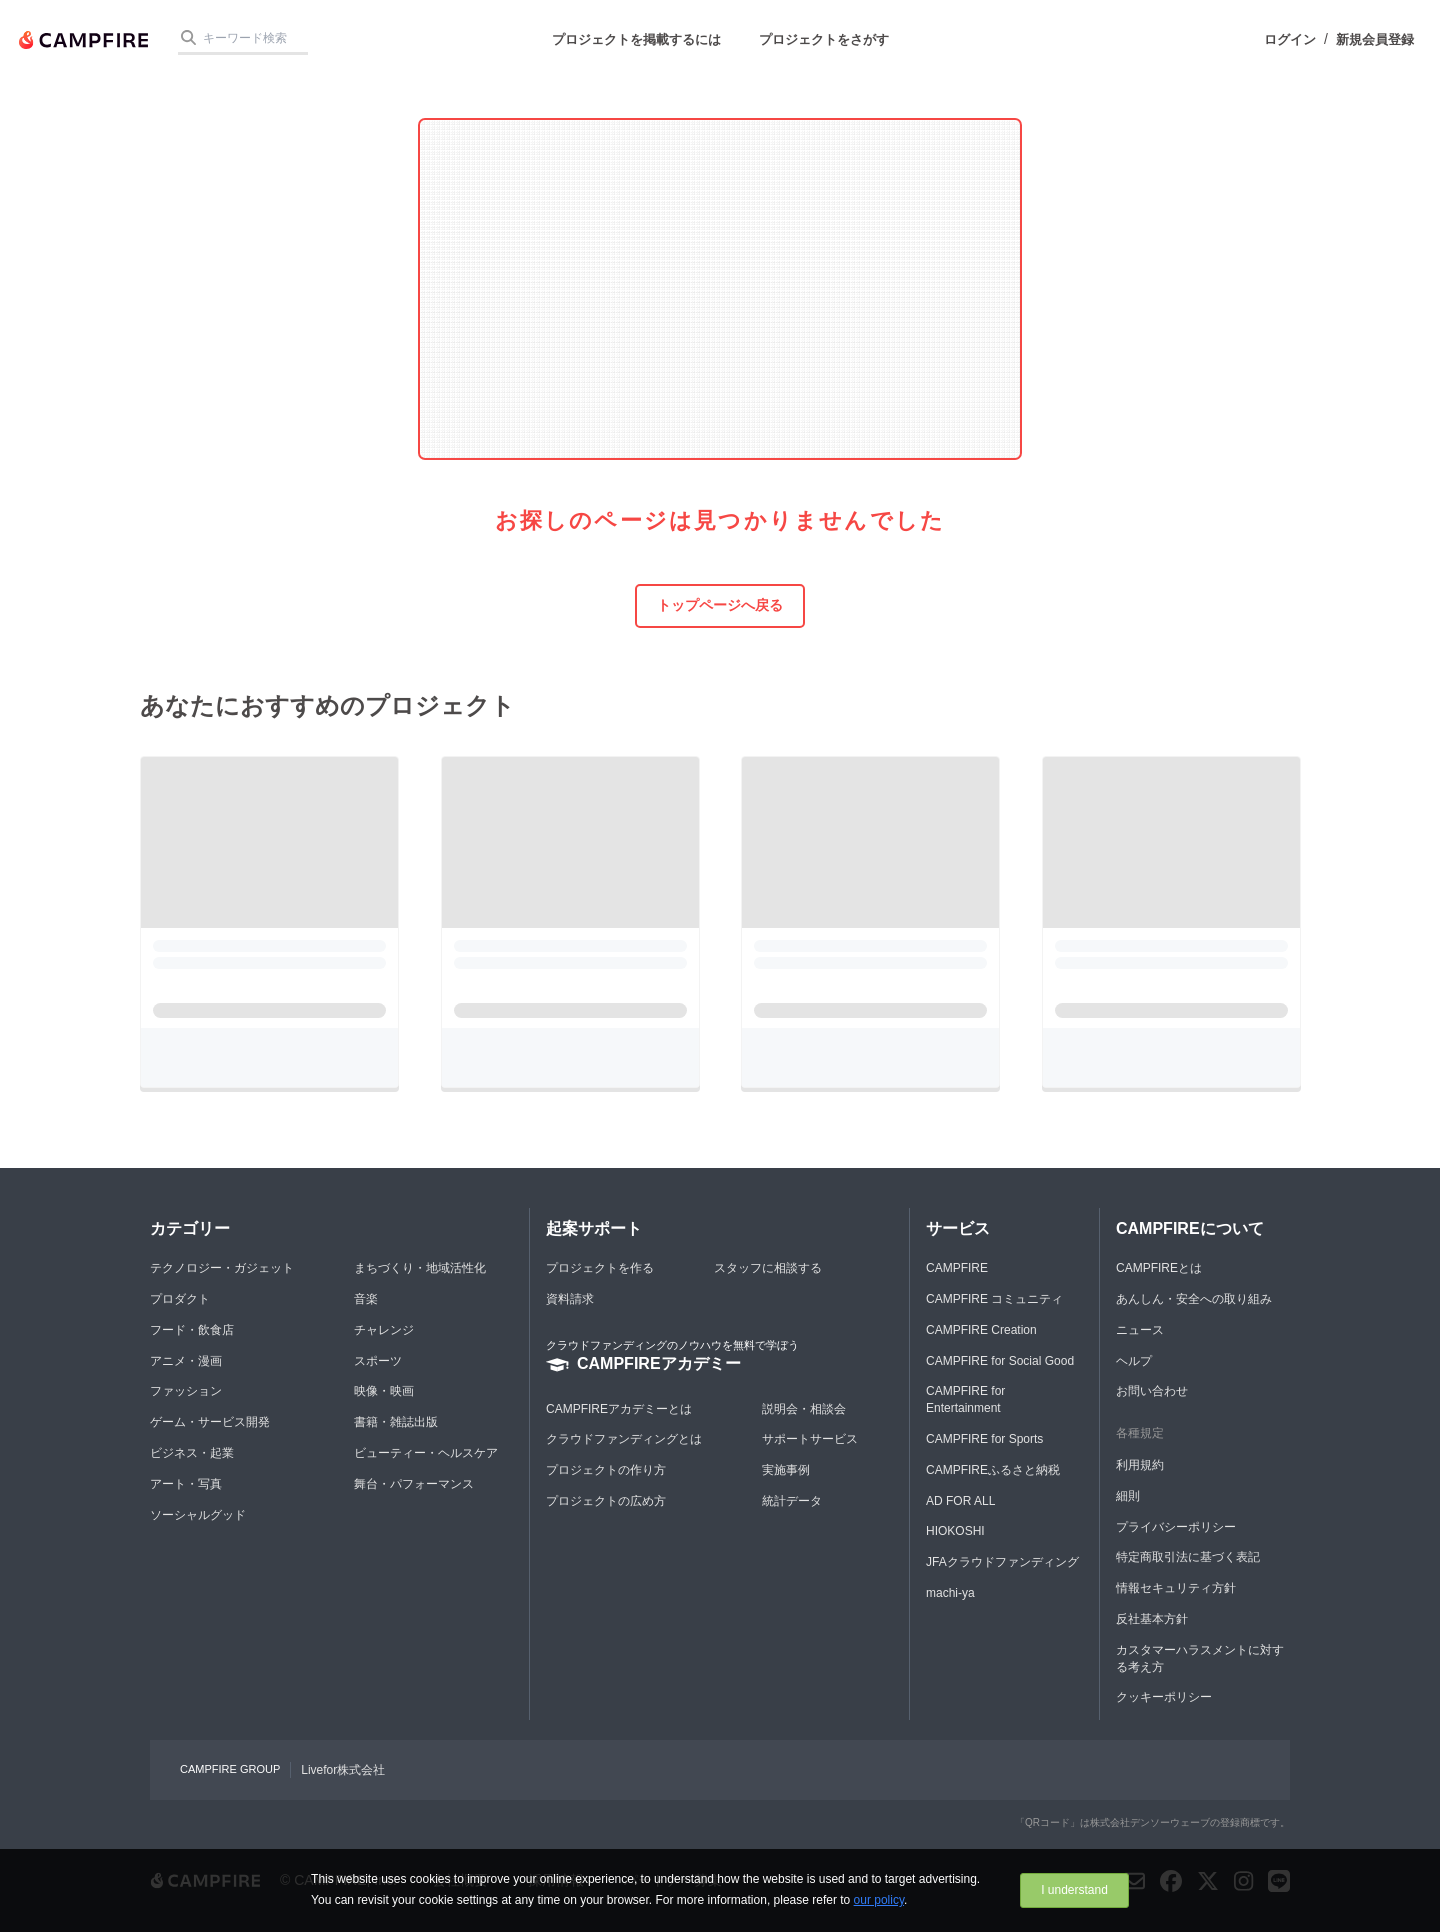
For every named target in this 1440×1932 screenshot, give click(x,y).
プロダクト (180, 1299)
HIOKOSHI (955, 1531)
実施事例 (786, 1470)
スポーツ (378, 1361)
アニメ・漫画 (186, 1361)
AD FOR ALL (960, 1501)
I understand (1074, 1890)
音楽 (366, 1299)
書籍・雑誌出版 (396, 1422)
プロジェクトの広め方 (606, 1501)
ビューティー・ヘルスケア (426, 1453)
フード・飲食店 (192, 1330)
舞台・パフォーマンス (414, 1484)
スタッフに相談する (768, 1268)
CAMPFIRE (957, 1268)
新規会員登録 (1375, 39)
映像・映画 (384, 1391)
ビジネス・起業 (192, 1453)
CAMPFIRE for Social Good (1000, 1361)
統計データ (792, 1501)
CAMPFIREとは (1159, 1268)
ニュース (1140, 1330)
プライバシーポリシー (1176, 1527)
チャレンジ (384, 1330)
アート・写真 (186, 1484)
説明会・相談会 (804, 1409)
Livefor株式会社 (343, 1770)
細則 (1128, 1496)
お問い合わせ (1152, 1391)
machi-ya (950, 1593)
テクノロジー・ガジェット (222, 1268)
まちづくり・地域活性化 (420, 1268)
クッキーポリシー (1164, 1697)
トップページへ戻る (720, 605)
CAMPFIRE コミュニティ (994, 1299)
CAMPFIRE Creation (981, 1330)
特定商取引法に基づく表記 (1188, 1557)
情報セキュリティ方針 (1176, 1588)
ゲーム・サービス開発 (210, 1422)
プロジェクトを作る (600, 1268)
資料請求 (570, 1299)
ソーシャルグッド (198, 1515)
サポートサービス (810, 1439)
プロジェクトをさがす (824, 39)
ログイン (1290, 39)
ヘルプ (1134, 1361)
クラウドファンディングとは (624, 1439)
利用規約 (1140, 1465)
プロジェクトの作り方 (606, 1470)
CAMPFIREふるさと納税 (993, 1470)
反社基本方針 (1152, 1619)
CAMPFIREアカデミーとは (619, 1409)
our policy (879, 1900)
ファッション (186, 1391)
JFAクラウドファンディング (1002, 1562)
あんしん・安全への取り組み (1194, 1299)
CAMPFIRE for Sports (984, 1439)
